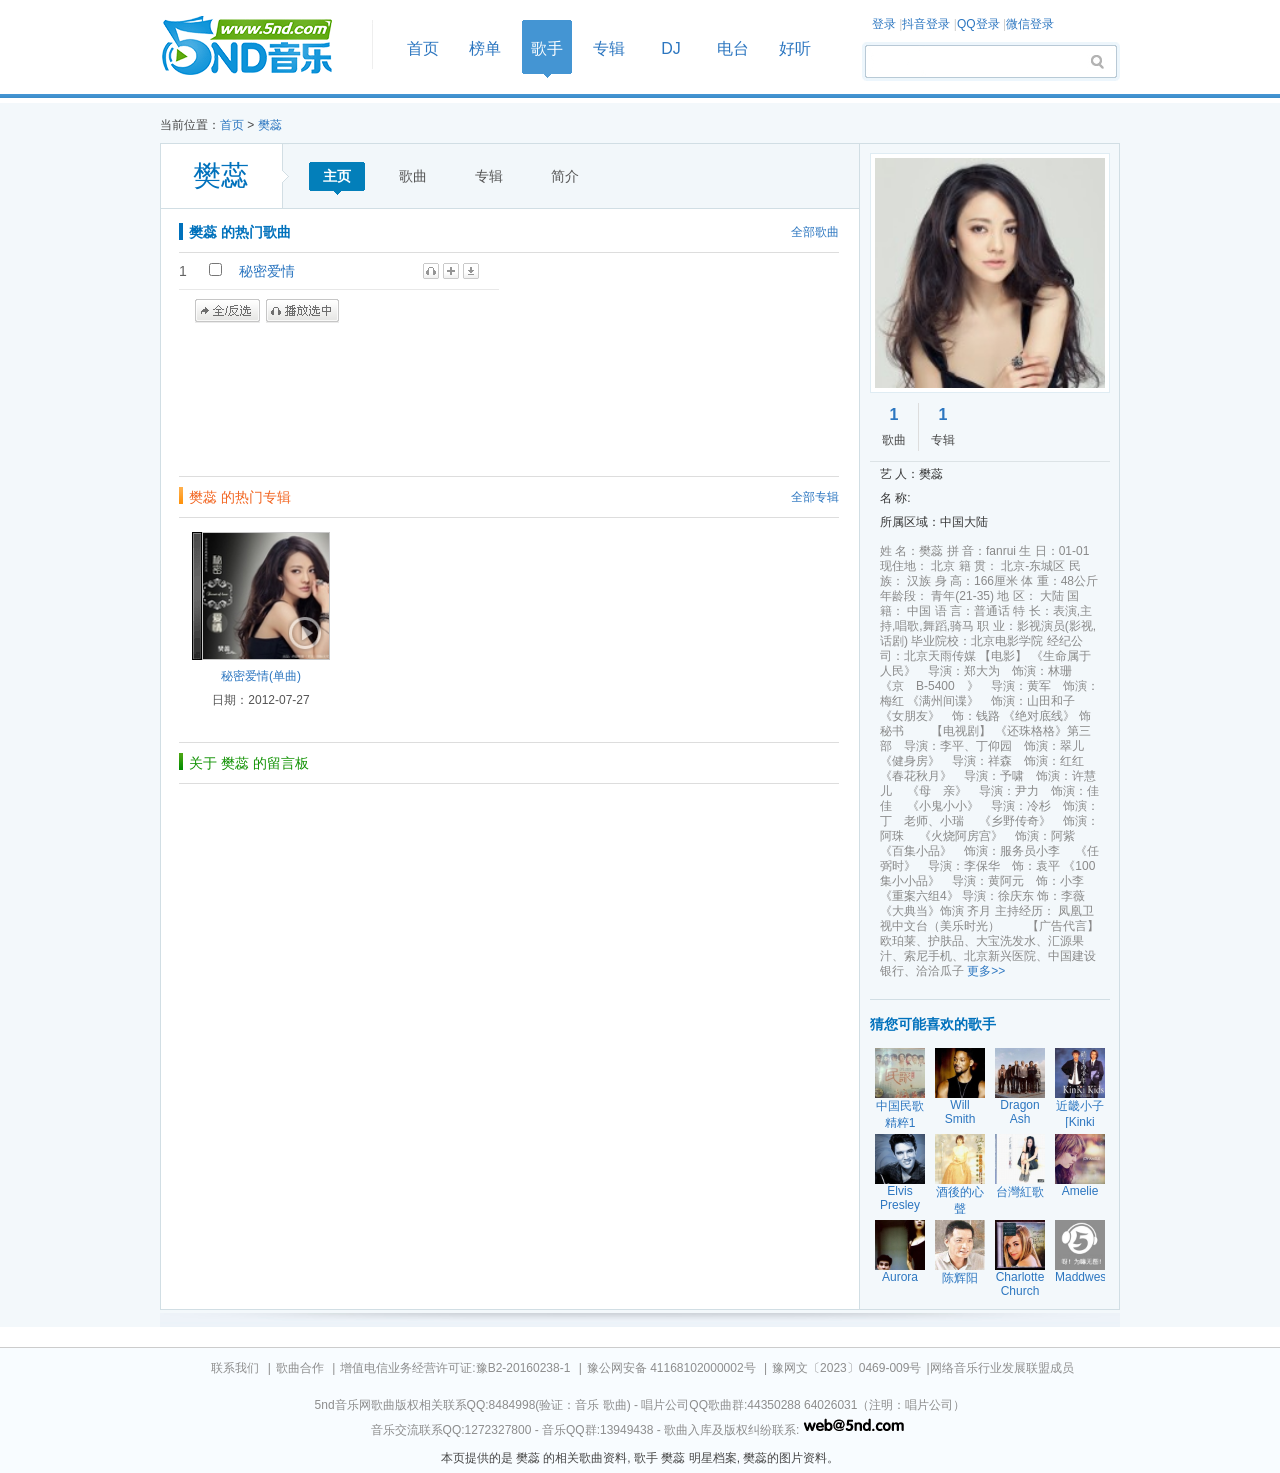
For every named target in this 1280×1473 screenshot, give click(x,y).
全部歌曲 (815, 232)
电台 (733, 48)
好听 (795, 48)
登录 (884, 24)
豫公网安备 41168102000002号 (671, 1368)
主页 (337, 176)
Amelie (1080, 1191)
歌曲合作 (300, 1368)
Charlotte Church (1020, 1284)
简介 (565, 176)
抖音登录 (926, 24)
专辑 (609, 48)
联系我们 (235, 1368)
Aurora (900, 1277)
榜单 (485, 48)
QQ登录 (978, 24)
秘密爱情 (267, 271)
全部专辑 (815, 497)
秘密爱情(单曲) (261, 676)
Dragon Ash (1019, 1112)
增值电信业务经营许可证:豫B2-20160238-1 (455, 1368)
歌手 (547, 48)
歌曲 (413, 176)
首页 (260, 46)
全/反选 (227, 311)
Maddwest (1082, 1277)
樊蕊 (270, 125)
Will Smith (960, 1112)
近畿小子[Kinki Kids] (1080, 1121)
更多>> (986, 971)
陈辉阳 (960, 1278)
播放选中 (302, 311)
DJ (671, 48)
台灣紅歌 (1020, 1192)
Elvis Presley (900, 1198)
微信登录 (1030, 24)
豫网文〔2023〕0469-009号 (846, 1368)
